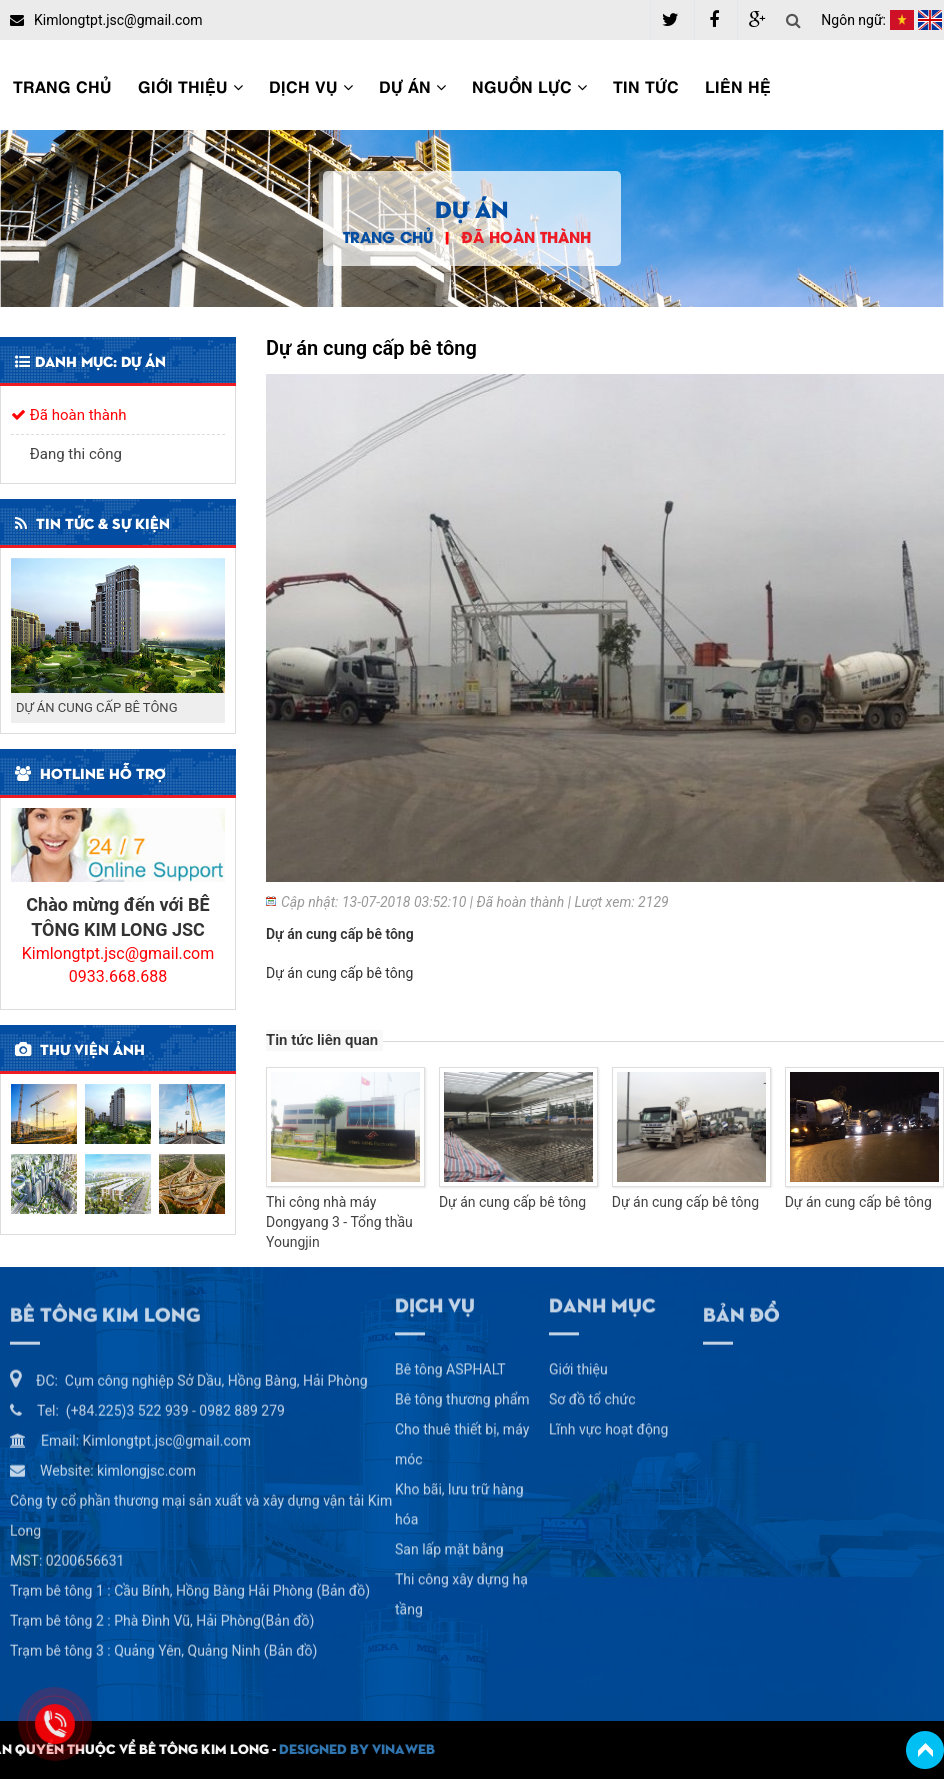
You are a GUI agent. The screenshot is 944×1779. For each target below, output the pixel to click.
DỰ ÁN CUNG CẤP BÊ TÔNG (97, 707)
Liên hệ (738, 85)
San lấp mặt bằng (449, 1544)
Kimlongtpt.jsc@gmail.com (118, 953)
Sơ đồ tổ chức (592, 1394)
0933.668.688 (118, 976)
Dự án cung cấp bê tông (512, 1202)
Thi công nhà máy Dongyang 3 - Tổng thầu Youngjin (339, 1222)
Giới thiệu (190, 85)
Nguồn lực (529, 85)
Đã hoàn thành (526, 236)
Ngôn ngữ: (853, 20)
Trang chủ (62, 85)
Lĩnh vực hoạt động (608, 1424)
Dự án (412, 85)
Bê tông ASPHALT (450, 1364)
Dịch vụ (311, 85)
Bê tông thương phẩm (462, 1394)
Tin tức (646, 85)
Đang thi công (66, 454)
